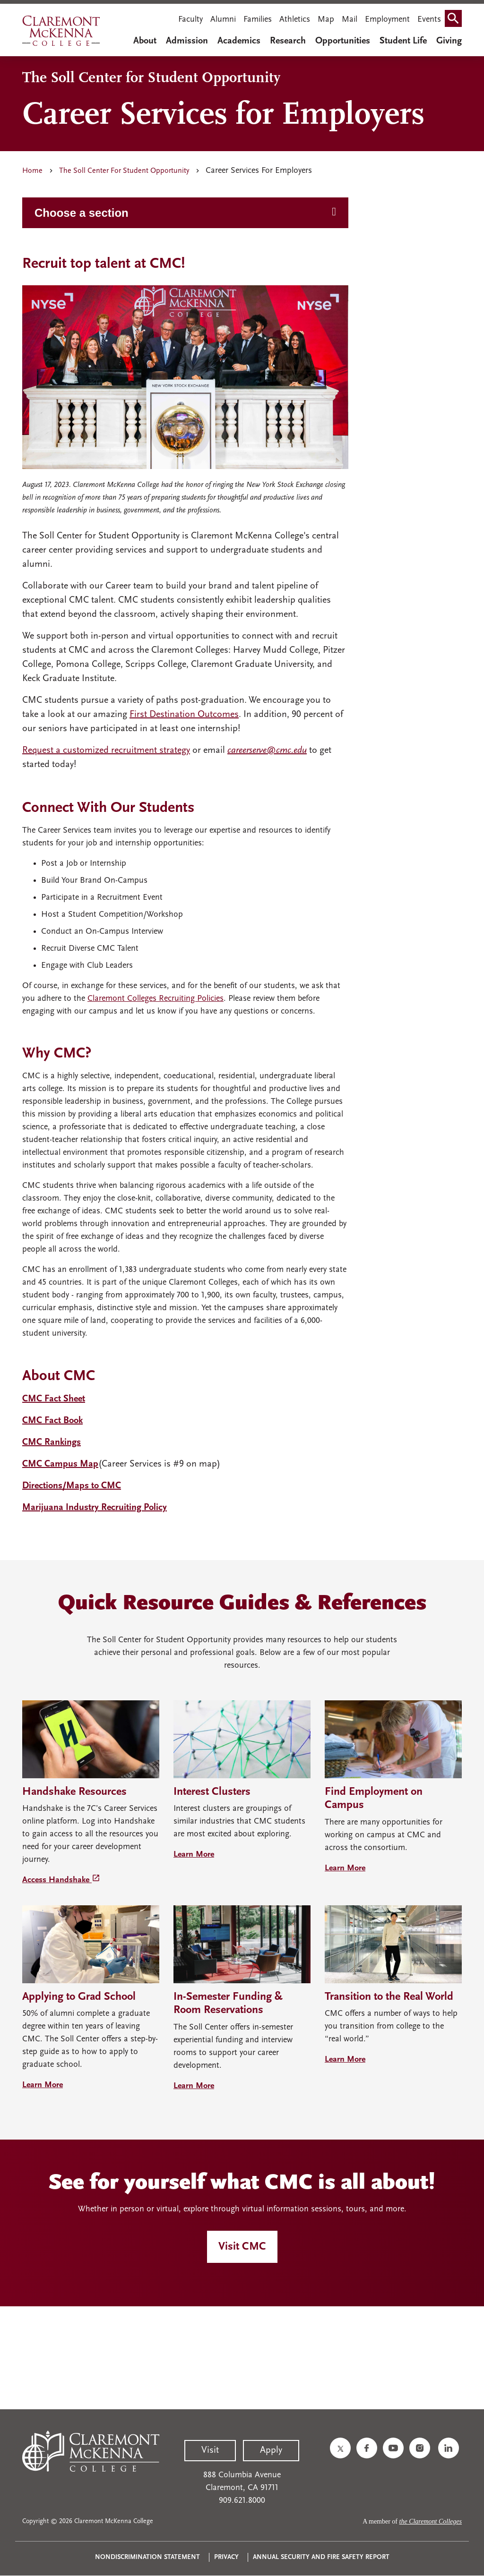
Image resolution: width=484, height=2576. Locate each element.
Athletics (294, 19)
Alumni (223, 19)
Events (429, 19)
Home (32, 171)
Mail (349, 19)
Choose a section (82, 212)
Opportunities (342, 41)
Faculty (190, 19)
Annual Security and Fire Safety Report (321, 2557)
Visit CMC (242, 2246)
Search (455, 20)
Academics (238, 41)
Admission (187, 41)
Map (326, 19)
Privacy (226, 2557)
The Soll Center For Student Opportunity (124, 171)
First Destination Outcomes (184, 714)
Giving (449, 41)
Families (257, 19)
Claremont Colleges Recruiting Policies (155, 998)
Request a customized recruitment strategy (106, 750)
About (144, 41)
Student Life (403, 41)
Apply (271, 2450)
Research (288, 41)
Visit (210, 2450)
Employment (387, 19)
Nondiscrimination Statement (147, 2557)
